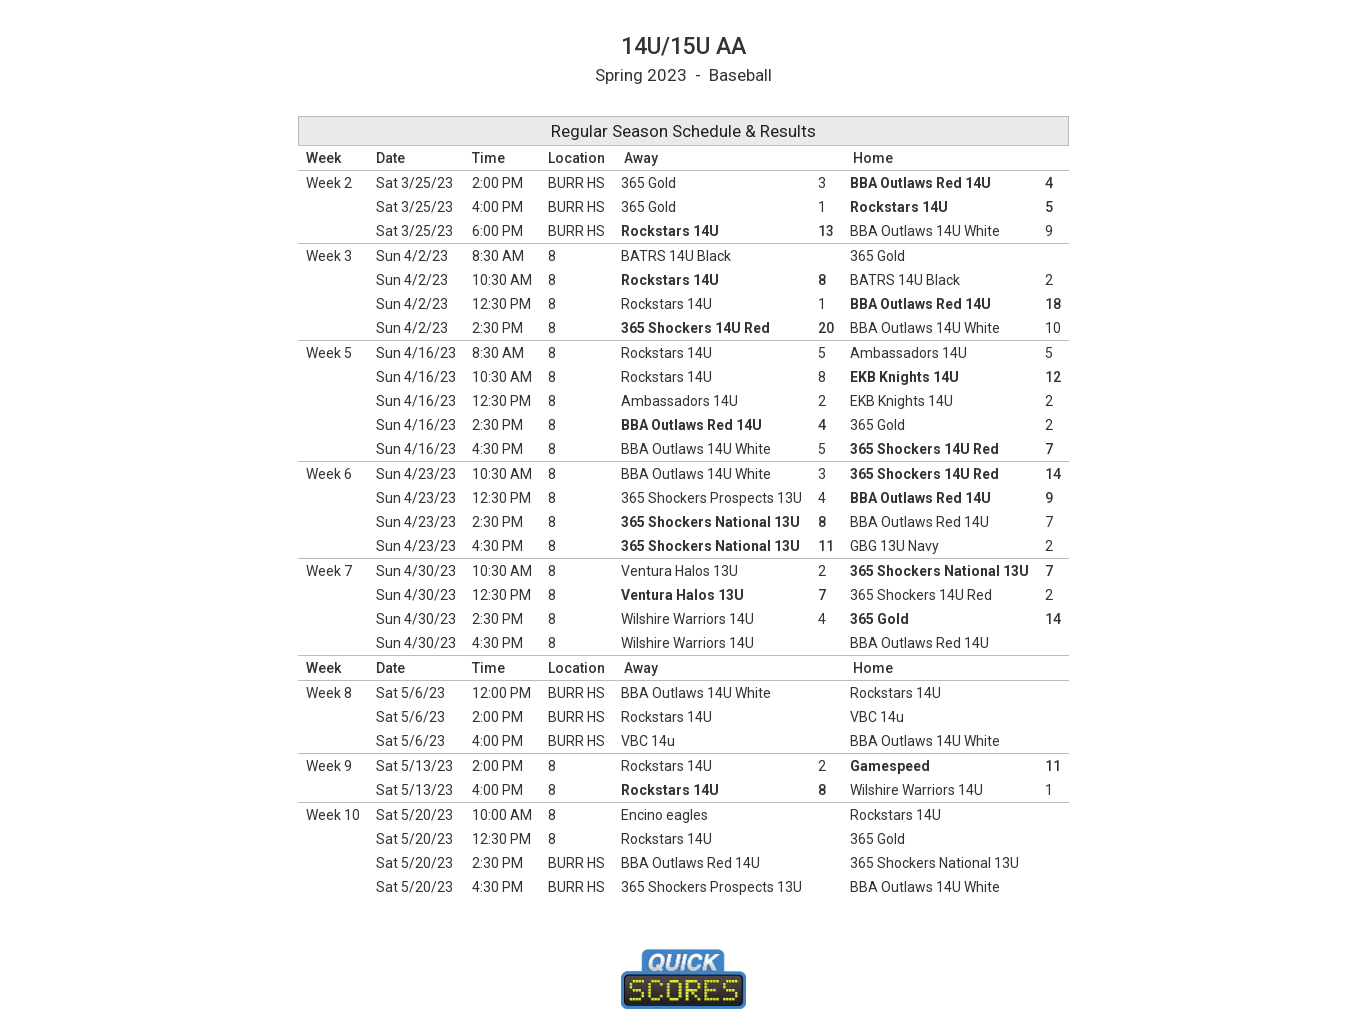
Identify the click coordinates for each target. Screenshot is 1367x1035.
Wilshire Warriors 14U (687, 619)
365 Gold (648, 183)
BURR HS (576, 183)
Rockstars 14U (899, 207)
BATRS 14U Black (676, 256)
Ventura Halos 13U (679, 571)
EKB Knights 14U (904, 377)
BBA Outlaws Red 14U (920, 183)
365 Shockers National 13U (710, 522)
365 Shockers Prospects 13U (711, 498)
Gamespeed (890, 766)
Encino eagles (664, 815)
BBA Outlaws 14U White (925, 231)
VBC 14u (877, 717)
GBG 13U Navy (894, 546)
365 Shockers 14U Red (695, 328)
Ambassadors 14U (908, 353)
